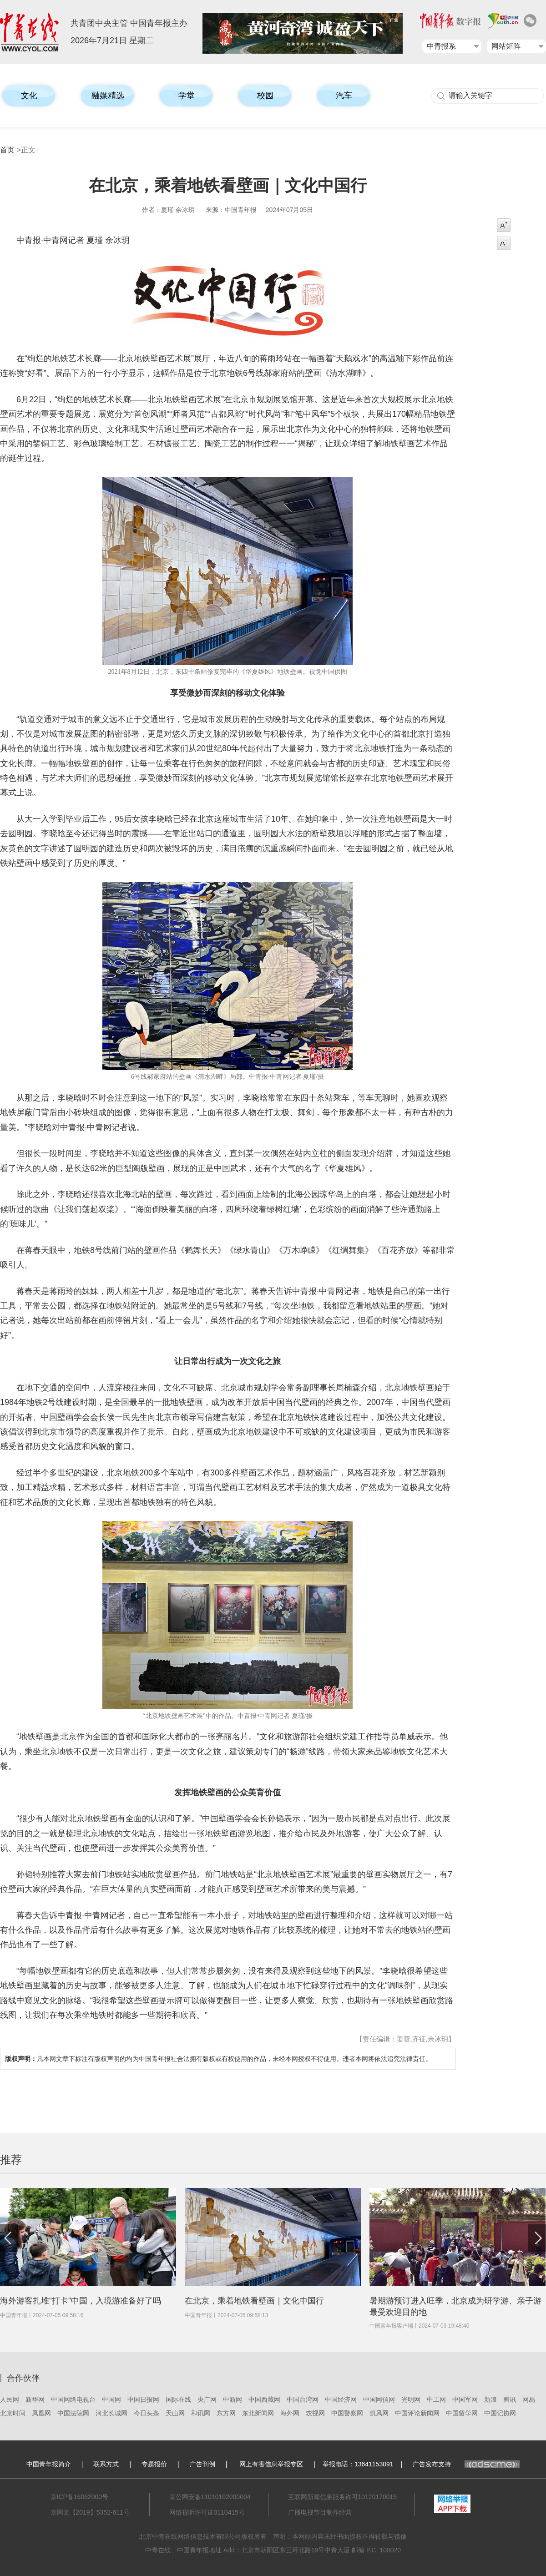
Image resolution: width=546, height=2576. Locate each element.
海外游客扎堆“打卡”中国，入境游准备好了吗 (80, 2300)
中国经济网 (341, 2399)
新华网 (35, 2399)
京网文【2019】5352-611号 (90, 2512)
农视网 (315, 2413)
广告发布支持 (466, 2464)
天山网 (175, 2413)
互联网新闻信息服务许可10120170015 (342, 2496)
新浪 (490, 2399)
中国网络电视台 (73, 2399)
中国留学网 (462, 2413)
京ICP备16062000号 (80, 2496)
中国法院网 (73, 2413)
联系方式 (106, 2464)
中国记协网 (500, 2413)
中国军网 (465, 2399)
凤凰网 (41, 2413)
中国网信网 (379, 2399)
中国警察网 (347, 2413)
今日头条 (146, 2413)
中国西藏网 (264, 2399)
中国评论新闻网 (417, 2413)
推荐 (11, 2159)
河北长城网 (111, 2413)
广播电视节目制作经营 (320, 2512)
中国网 (111, 2399)
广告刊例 (202, 2464)
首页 (7, 150)
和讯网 (200, 2413)
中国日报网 (143, 2399)
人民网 (9, 2399)
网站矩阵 (506, 46)
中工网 (436, 2399)
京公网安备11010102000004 (210, 2496)
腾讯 (509, 2399)
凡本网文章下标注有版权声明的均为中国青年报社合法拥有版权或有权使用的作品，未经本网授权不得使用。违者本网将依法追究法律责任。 (218, 2058)
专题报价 (154, 2464)
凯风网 (379, 2413)
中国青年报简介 (48, 2464)
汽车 (344, 95)
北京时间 (12, 2413)
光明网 (410, 2399)
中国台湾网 (302, 2399)
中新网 (232, 2399)
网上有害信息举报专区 (271, 2464)
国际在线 (178, 2399)
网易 (528, 2399)
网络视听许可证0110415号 (207, 2512)
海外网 (289, 2413)
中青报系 (441, 46)
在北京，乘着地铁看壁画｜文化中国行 (254, 2300)
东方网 (226, 2413)
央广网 (207, 2399)
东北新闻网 (258, 2413)
